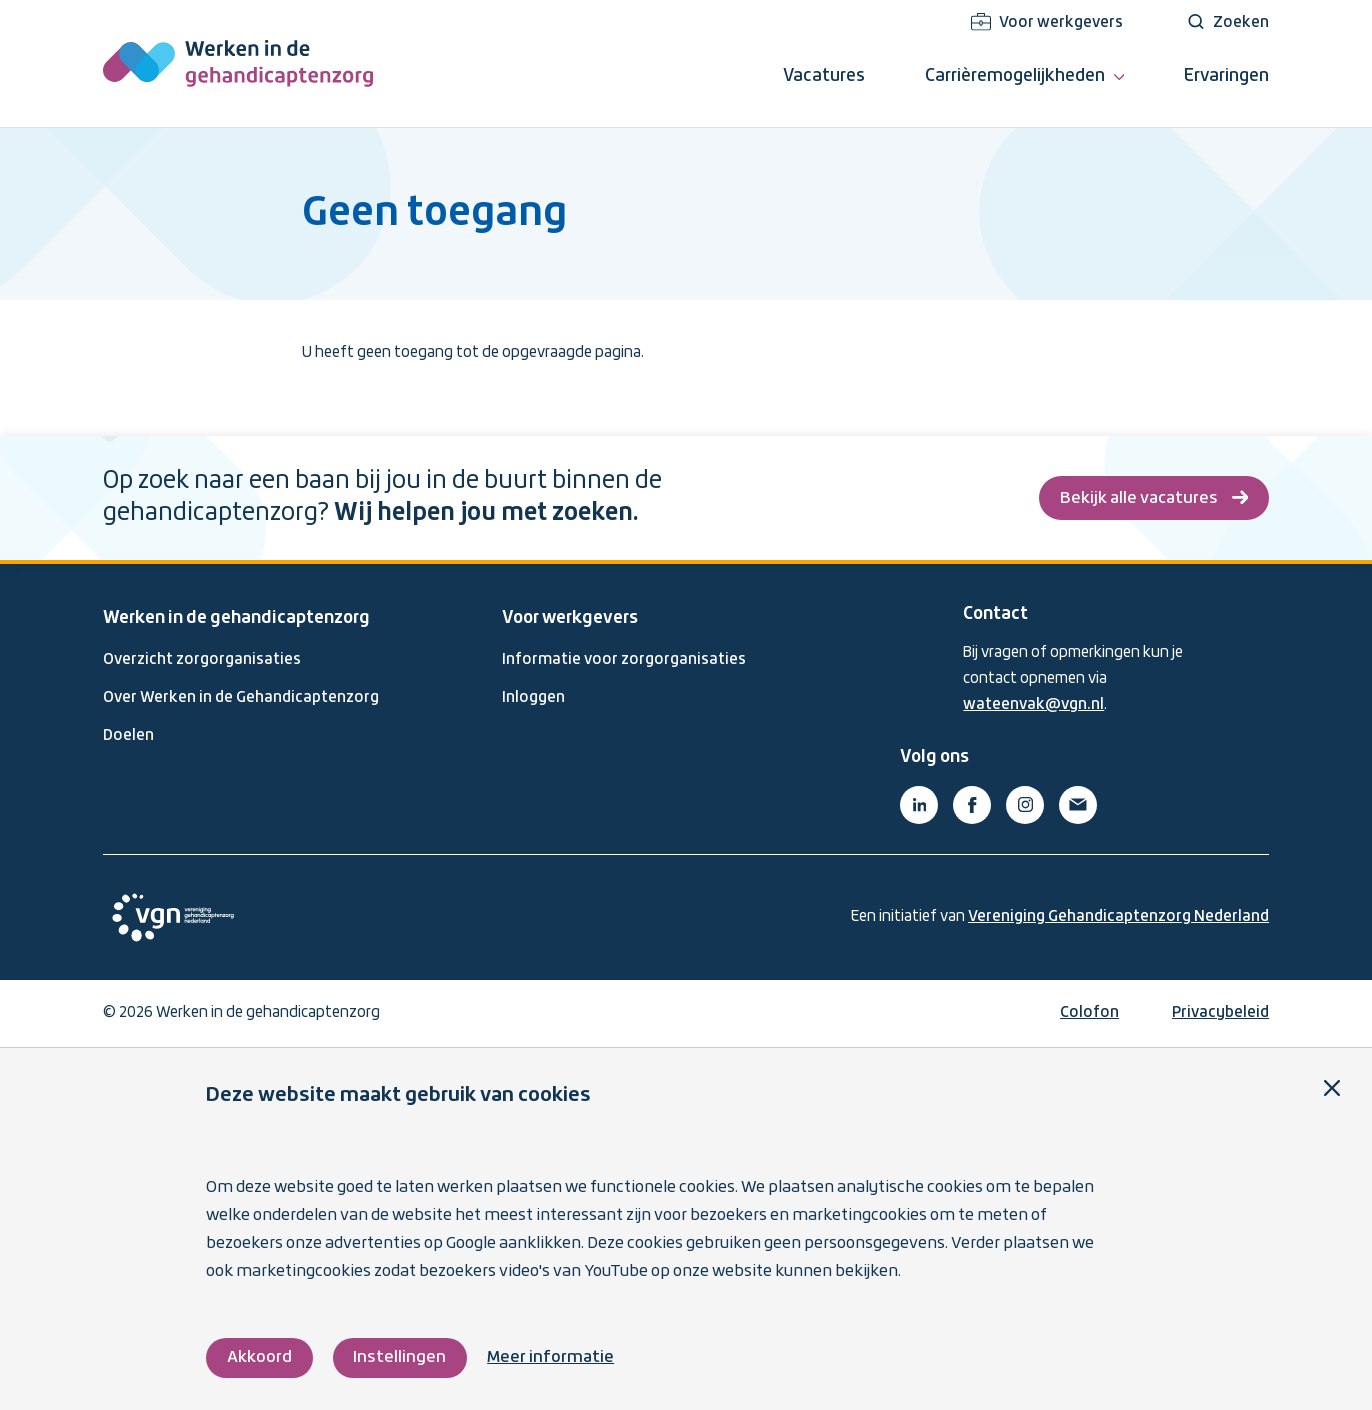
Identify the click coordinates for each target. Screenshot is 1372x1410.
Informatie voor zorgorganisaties (624, 660)
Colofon (1089, 1013)
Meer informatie (550, 1357)
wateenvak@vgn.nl (1033, 705)
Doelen (128, 736)
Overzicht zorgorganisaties (202, 660)
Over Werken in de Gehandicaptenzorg (241, 698)
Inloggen (533, 698)
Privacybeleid (1220, 1013)
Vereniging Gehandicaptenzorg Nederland (1118, 917)
